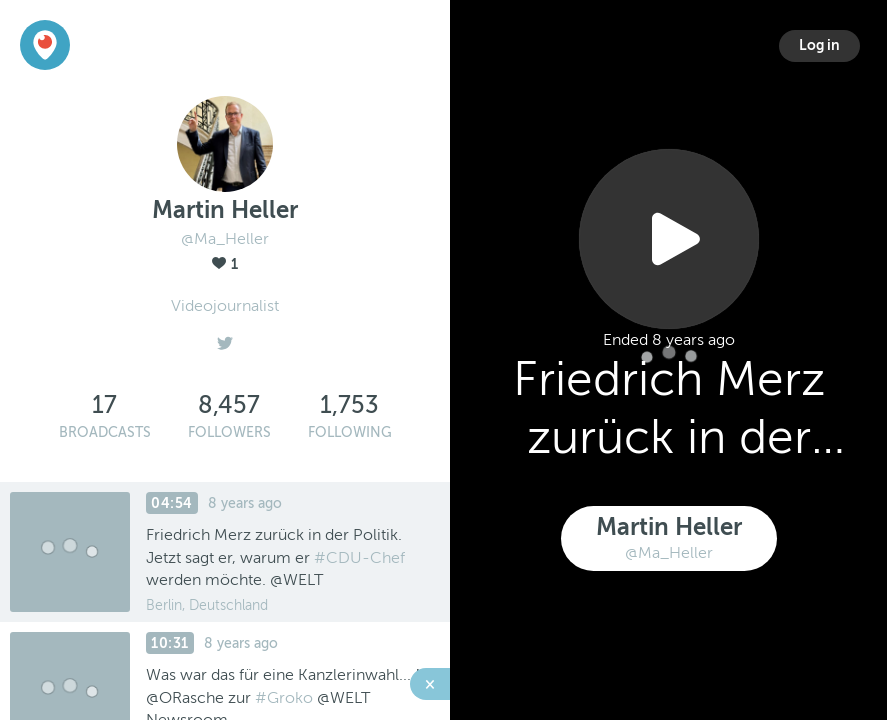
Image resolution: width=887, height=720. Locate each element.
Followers (229, 432)
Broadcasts (105, 432)
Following (350, 432)
